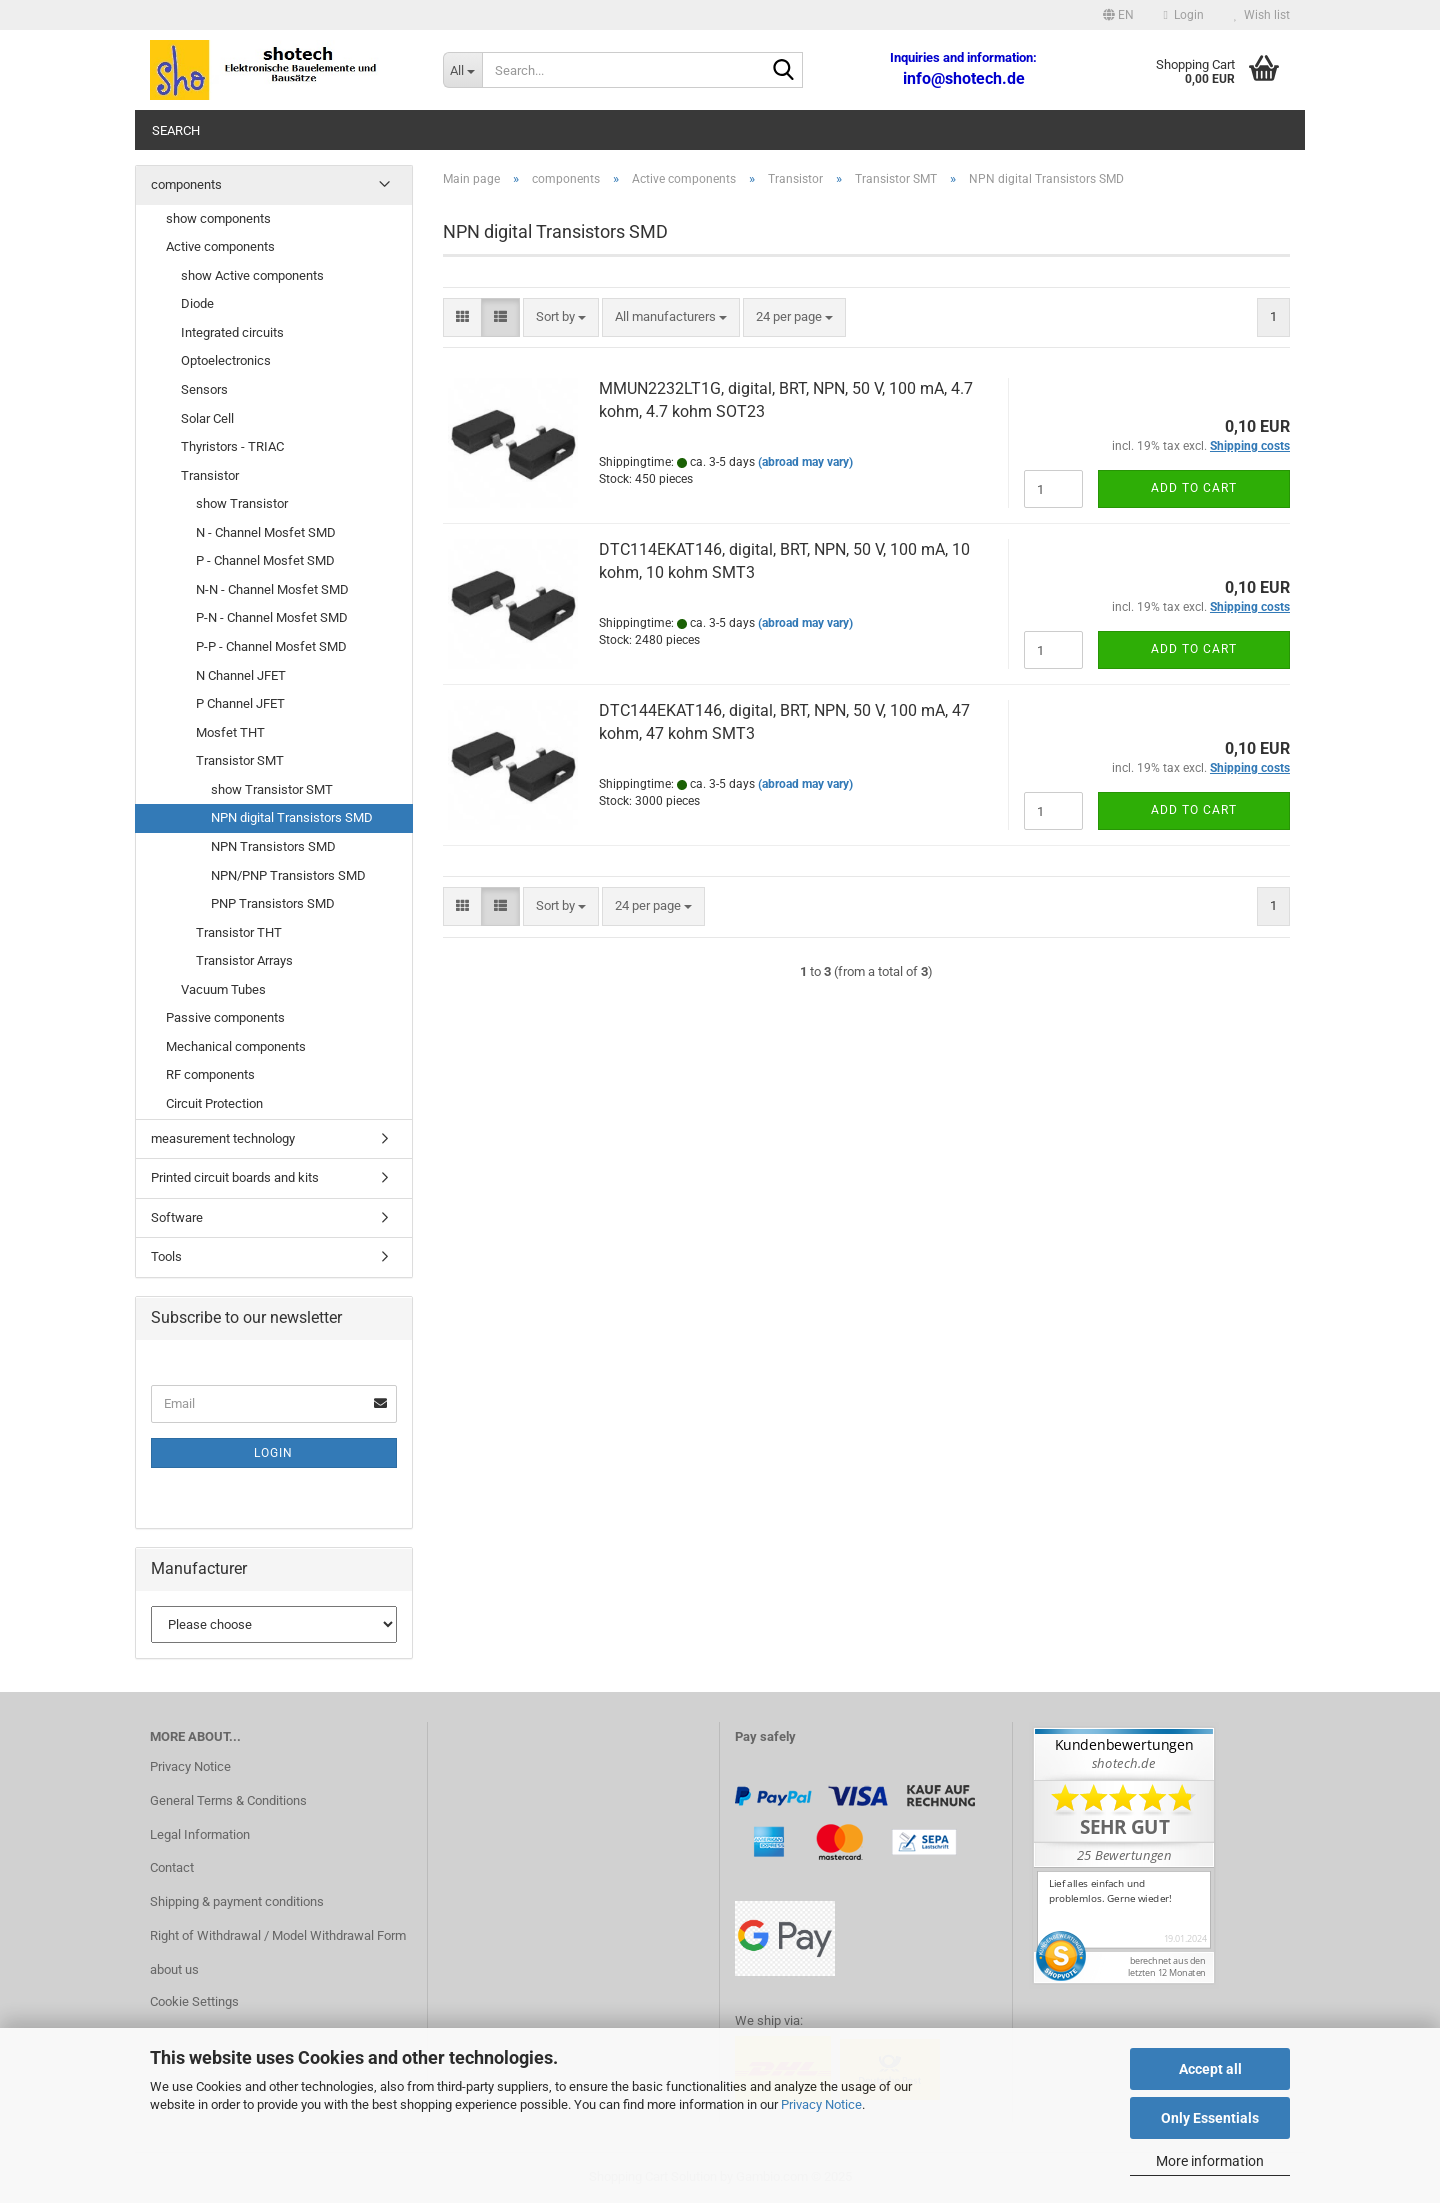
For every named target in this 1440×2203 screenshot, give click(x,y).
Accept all (1210, 2069)
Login (273, 1453)
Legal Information (200, 1834)
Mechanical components (236, 1046)
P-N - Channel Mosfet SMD (272, 617)
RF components (210, 1074)
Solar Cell (207, 418)
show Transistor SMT (272, 789)
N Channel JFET (241, 675)
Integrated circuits (232, 332)
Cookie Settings (194, 2001)
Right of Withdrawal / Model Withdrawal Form (278, 1935)
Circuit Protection (214, 1103)
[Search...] (462, 70)
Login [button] (1184, 15)
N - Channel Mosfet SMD (266, 532)
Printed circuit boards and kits (235, 1177)
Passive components (225, 1017)
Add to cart (1194, 488)
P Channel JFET (240, 703)
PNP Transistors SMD (273, 903)
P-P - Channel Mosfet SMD (271, 646)
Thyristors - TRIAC (232, 446)
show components (218, 218)
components (186, 184)
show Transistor (242, 503)
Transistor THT (239, 932)
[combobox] (561, 317)
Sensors (204, 389)
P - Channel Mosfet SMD (265, 560)
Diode (197, 303)
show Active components (252, 275)
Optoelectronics (226, 360)
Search (176, 130)
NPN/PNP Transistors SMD (288, 875)
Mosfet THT (230, 732)
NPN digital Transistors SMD (292, 817)
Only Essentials (1210, 2118)
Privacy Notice (821, 2104)
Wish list (1262, 15)
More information (1210, 2161)
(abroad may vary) (805, 462)
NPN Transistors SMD (273, 846)
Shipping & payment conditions (237, 1901)
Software (177, 1217)
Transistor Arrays (244, 960)
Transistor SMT (240, 760)
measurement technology (223, 1138)
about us (174, 1969)
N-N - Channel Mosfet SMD (272, 589)
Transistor (210, 475)
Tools (166, 1256)
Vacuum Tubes (223, 989)
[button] (1118, 15)
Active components (220, 246)
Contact (172, 1867)
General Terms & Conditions (228, 1800)
